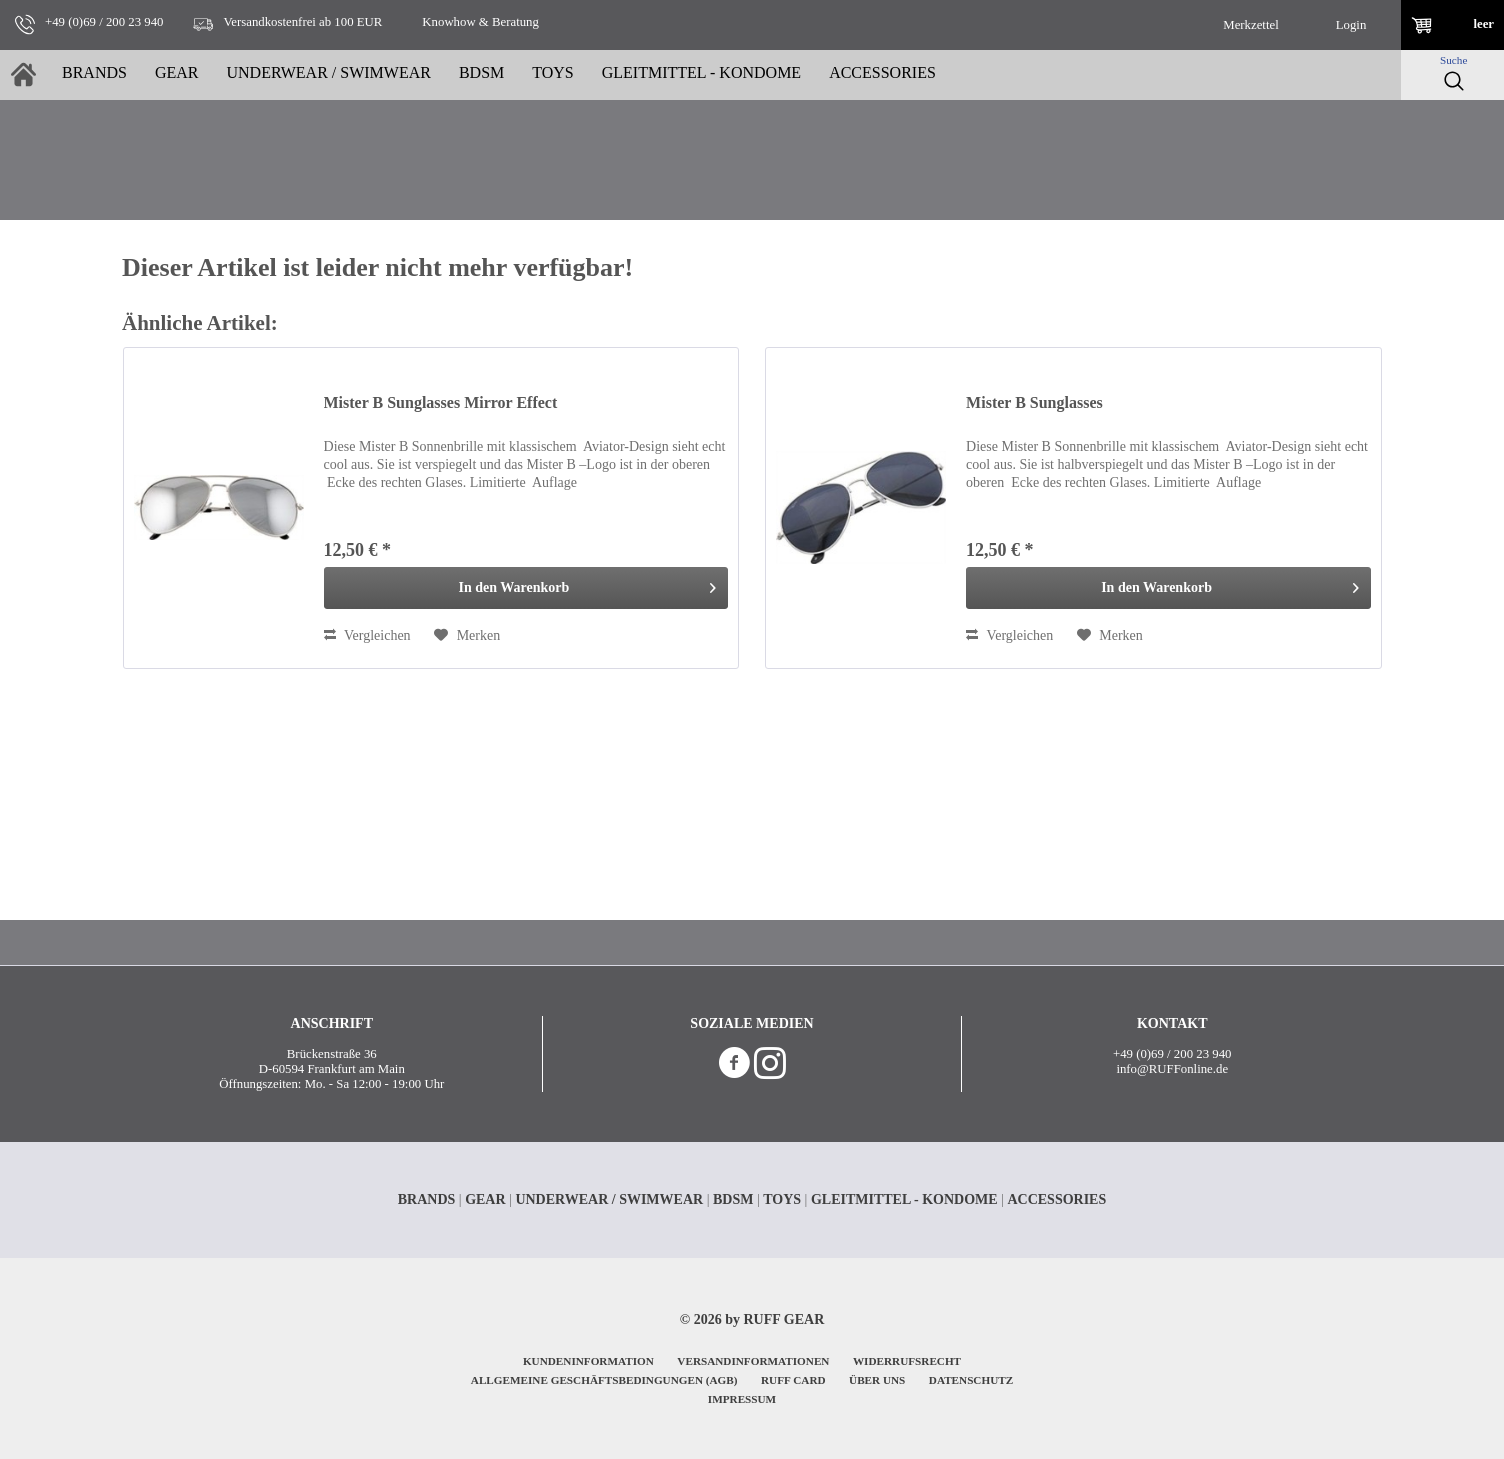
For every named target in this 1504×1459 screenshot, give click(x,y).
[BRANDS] (94, 75)
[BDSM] (481, 75)
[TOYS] (553, 75)
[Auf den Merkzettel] (467, 636)
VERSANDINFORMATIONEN (753, 1361)
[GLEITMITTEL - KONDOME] (701, 75)
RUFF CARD (793, 1380)
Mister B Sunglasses (1034, 402)
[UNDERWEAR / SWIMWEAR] (328, 75)
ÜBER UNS (877, 1380)
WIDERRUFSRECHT (907, 1361)
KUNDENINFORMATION (588, 1361)
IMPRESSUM (742, 1399)
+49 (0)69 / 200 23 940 (1172, 1054)
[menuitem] (1251, 25)
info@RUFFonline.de (1172, 1069)
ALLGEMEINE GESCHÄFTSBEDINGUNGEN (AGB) (604, 1380)
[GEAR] (177, 75)
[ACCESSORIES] (882, 75)
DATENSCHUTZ (971, 1380)
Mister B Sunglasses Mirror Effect (441, 402)
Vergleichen (367, 635)
